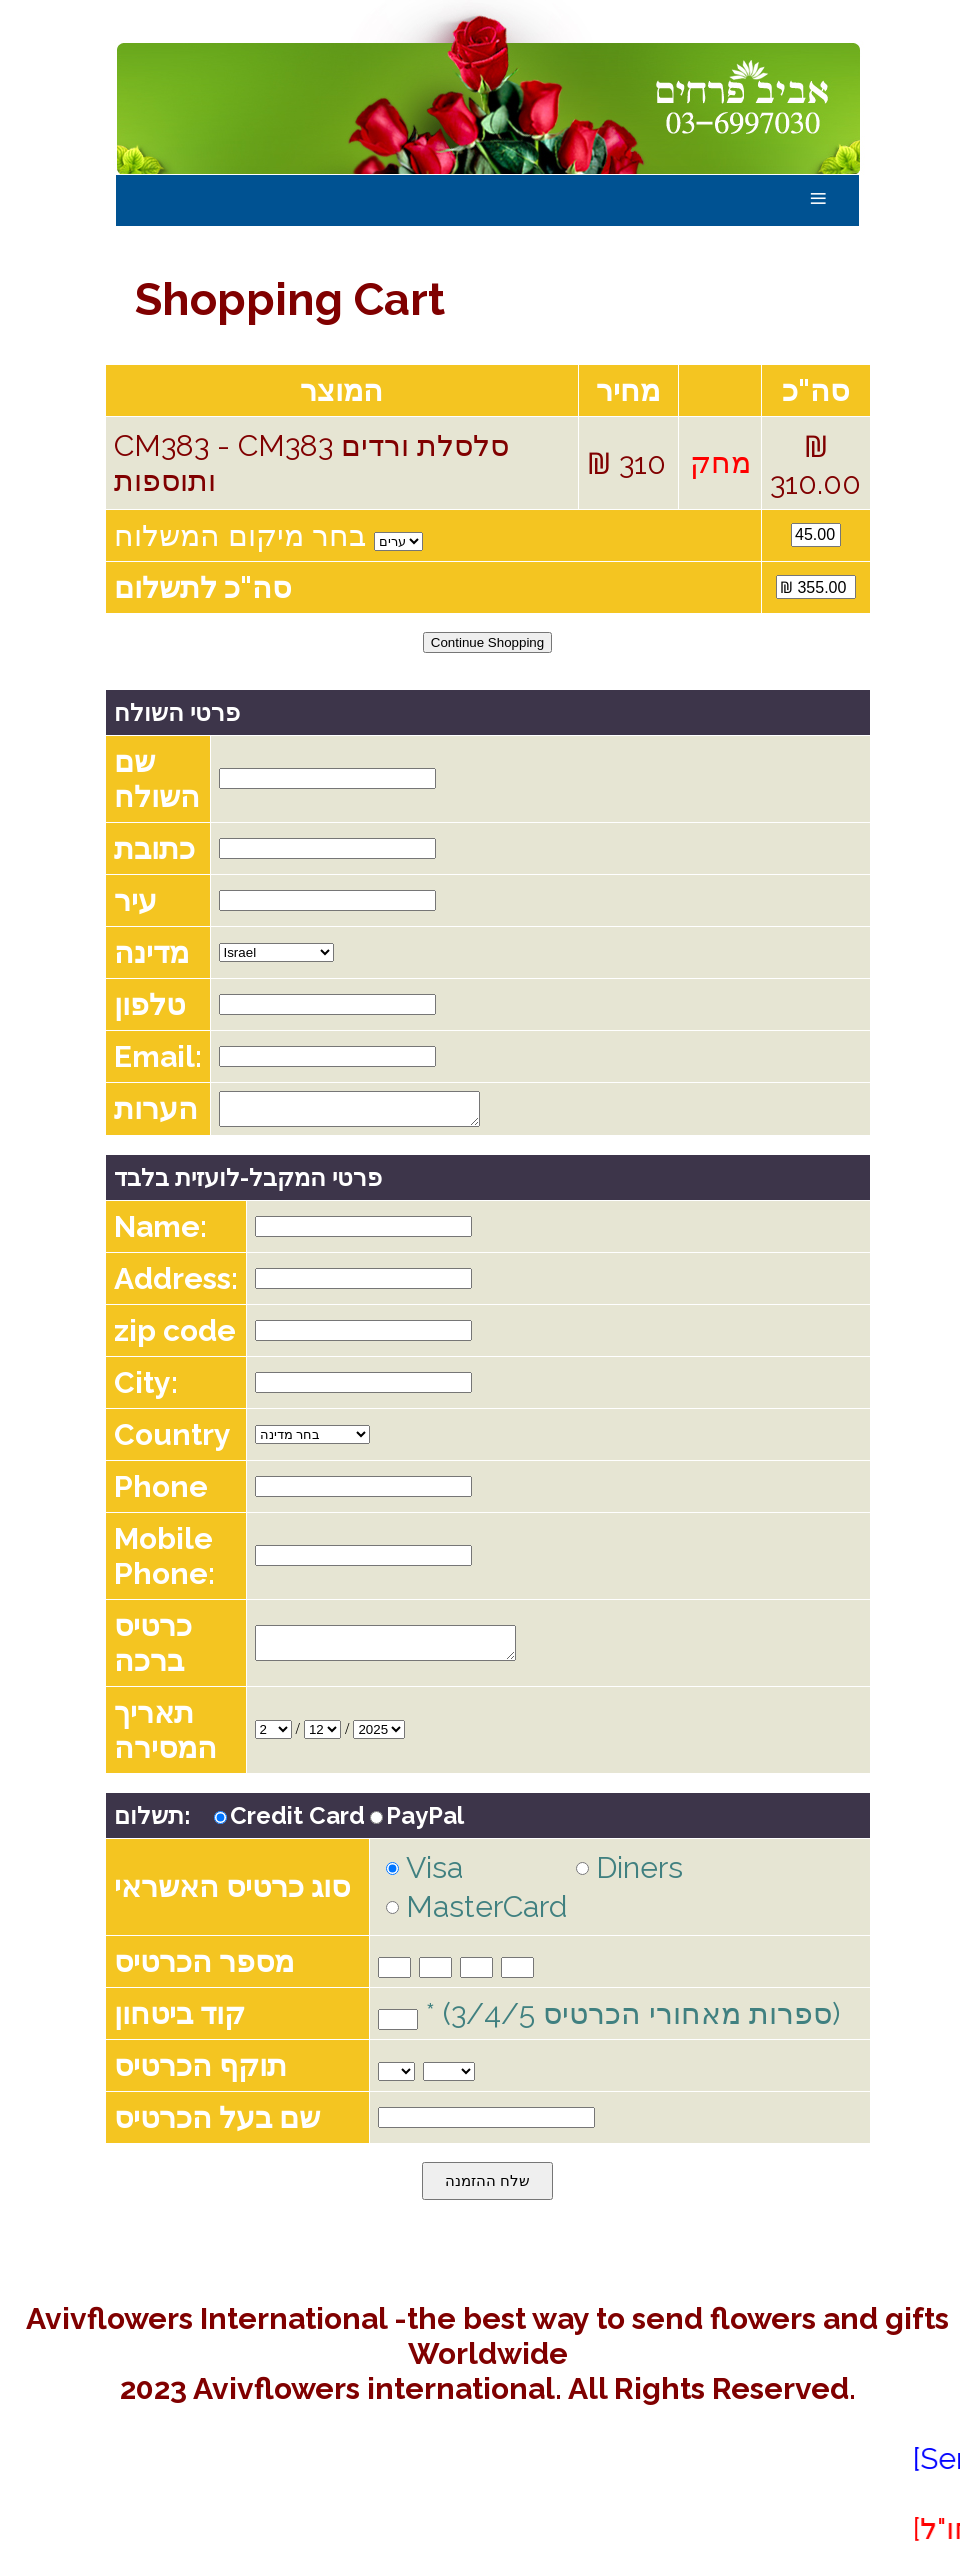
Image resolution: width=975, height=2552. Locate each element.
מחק (720, 462)
